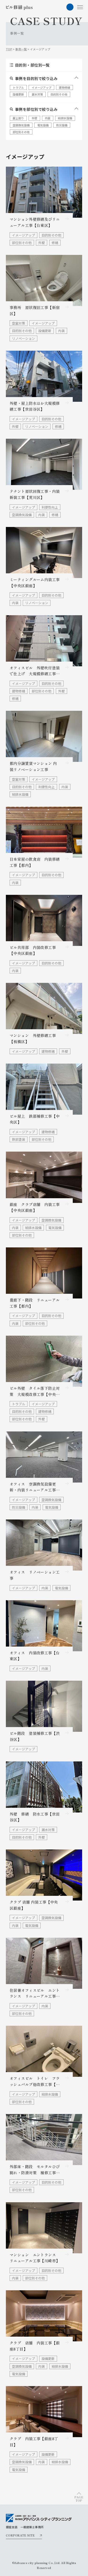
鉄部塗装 (18, 1139)
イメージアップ (41, 87)
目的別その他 (58, 94)
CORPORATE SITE (20, 2535)
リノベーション (23, 338)
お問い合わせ (69, 7)
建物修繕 (64, 87)
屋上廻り (18, 118)
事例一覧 (21, 49)
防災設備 (61, 125)
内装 (47, 118)
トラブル (18, 87)
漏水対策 (37, 94)
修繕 (55, 242)
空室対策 (18, 323)
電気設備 (43, 125)
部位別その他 (21, 132)
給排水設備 (65, 118)
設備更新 (18, 94)
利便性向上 (50, 507)
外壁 (34, 118)
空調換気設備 (21, 125)
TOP (9, 49)
